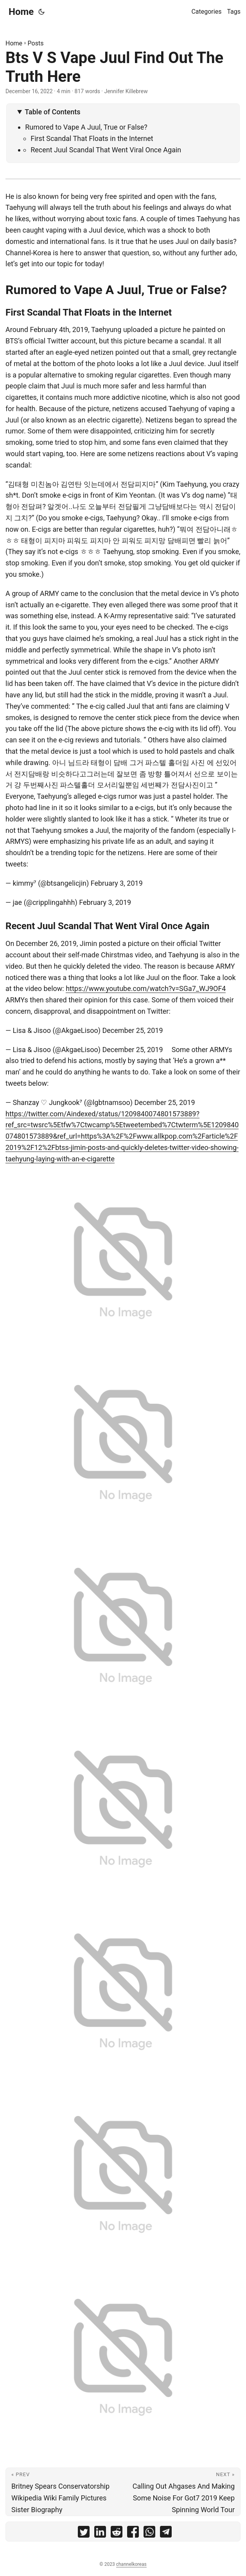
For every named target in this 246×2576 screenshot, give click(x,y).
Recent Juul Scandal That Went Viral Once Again (106, 150)
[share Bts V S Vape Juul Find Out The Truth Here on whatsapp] (149, 2533)
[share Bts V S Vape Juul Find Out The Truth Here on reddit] (116, 2533)
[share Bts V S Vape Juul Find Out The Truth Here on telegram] (166, 2533)
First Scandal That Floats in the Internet (92, 138)
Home (21, 11)
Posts (36, 43)
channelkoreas (131, 2564)
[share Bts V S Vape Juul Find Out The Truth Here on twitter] (84, 2533)
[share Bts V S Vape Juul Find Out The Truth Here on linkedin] (100, 2533)
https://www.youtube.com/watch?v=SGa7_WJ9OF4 (146, 988)
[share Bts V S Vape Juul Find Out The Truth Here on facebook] (133, 2533)
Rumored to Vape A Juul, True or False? (86, 127)
